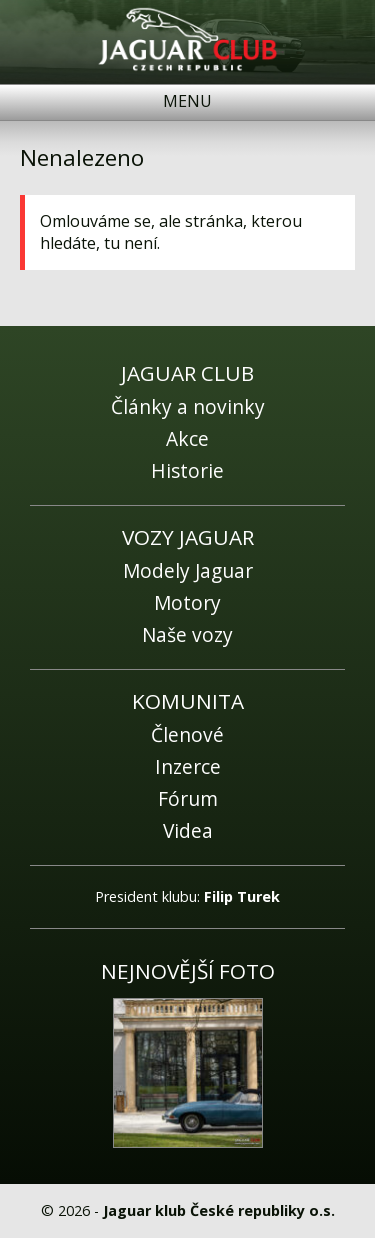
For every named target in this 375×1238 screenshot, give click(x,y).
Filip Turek (242, 896)
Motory (187, 602)
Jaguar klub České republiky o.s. (219, 1210)
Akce (187, 438)
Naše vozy (187, 634)
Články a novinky (188, 406)
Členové (187, 734)
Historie (187, 470)
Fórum (188, 798)
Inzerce (188, 766)
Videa (188, 830)
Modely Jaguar (188, 570)
